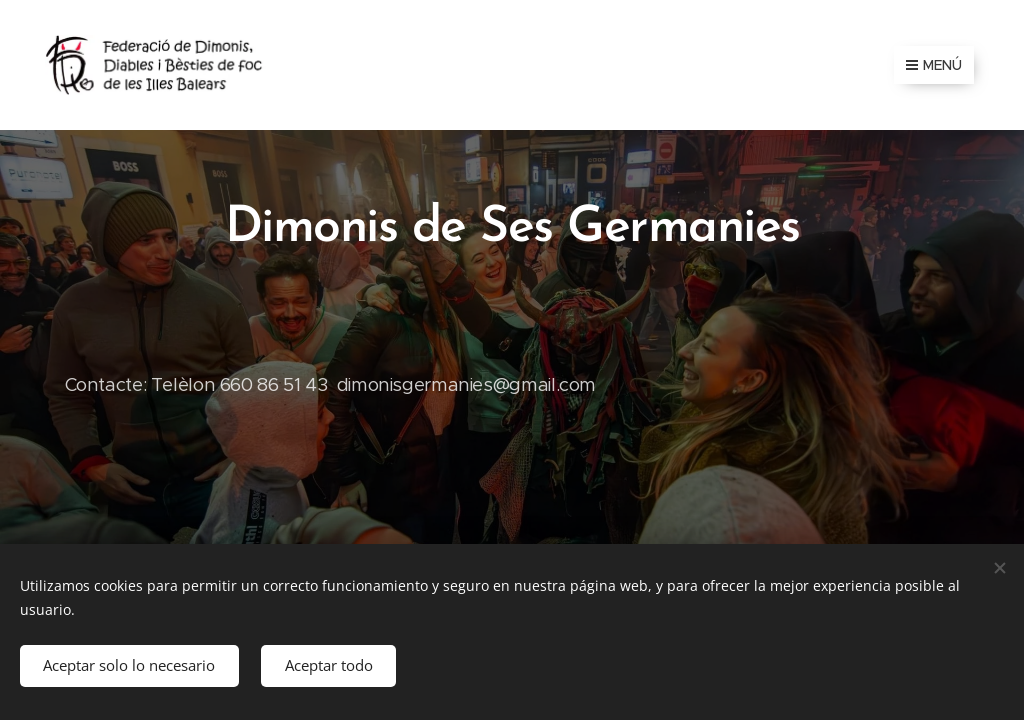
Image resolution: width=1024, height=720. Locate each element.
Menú (934, 65)
